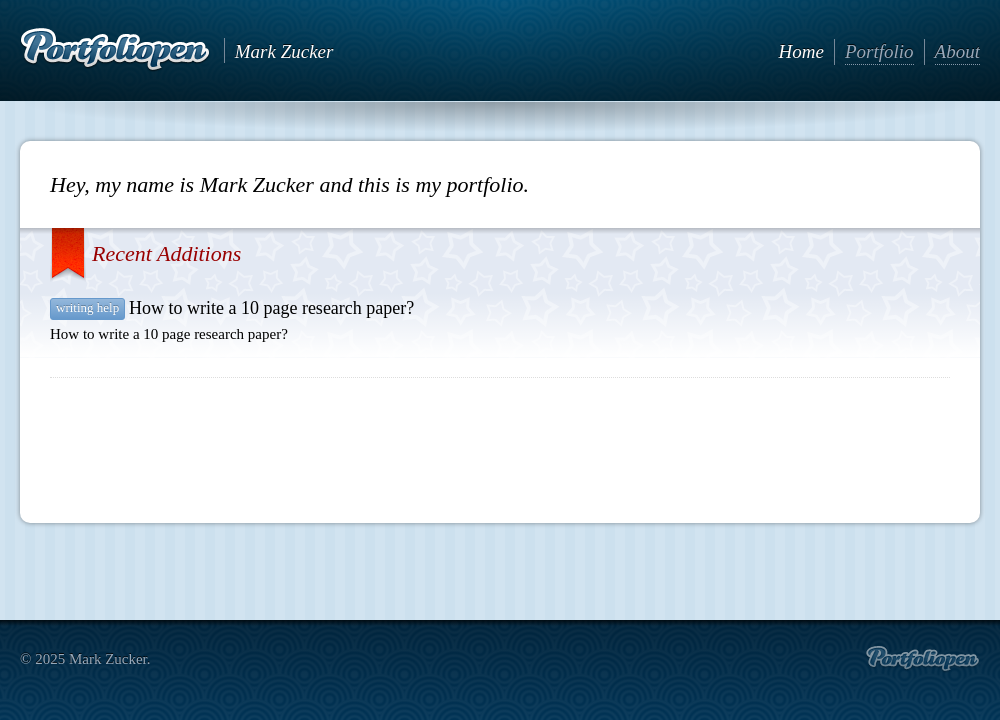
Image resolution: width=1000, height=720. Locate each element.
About (957, 51)
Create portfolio (922, 659)
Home (801, 51)
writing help (87, 307)
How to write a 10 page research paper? (271, 308)
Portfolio (879, 51)
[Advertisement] (500, 443)
